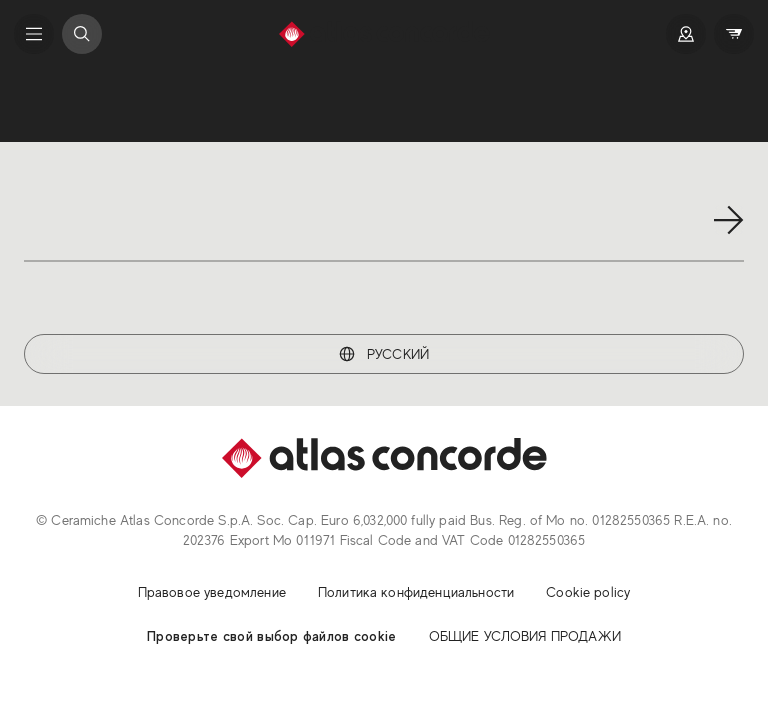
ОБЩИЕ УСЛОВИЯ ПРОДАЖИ (525, 636)
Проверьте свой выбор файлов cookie (272, 636)
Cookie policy (588, 592)
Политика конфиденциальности (416, 592)
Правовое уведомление (212, 592)
